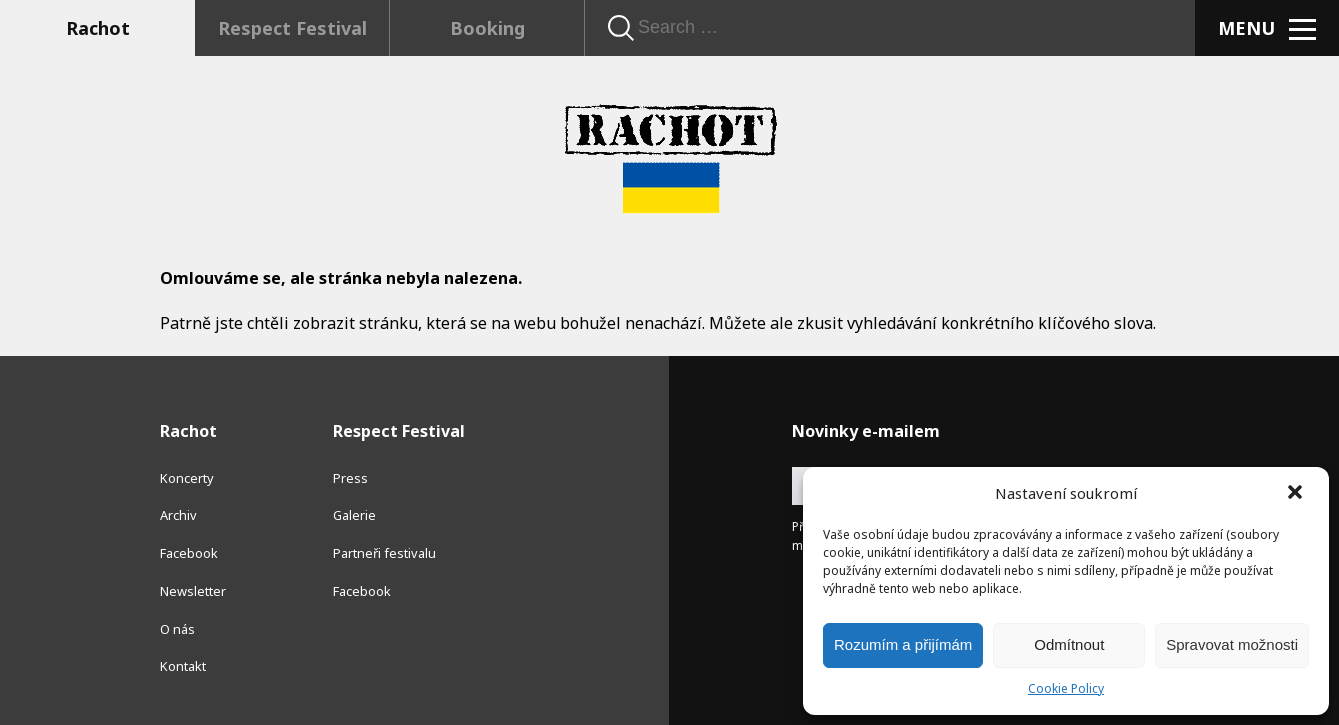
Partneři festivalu (384, 553)
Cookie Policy (1066, 688)
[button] (1297, 494)
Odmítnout (1069, 644)
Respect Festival (292, 28)
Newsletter (193, 591)
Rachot (98, 28)
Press (350, 478)
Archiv (178, 515)
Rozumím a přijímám (903, 644)
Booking (487, 28)
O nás (177, 629)
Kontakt (183, 666)
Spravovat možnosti (1232, 644)
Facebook (189, 553)
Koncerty (187, 478)
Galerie (354, 515)
